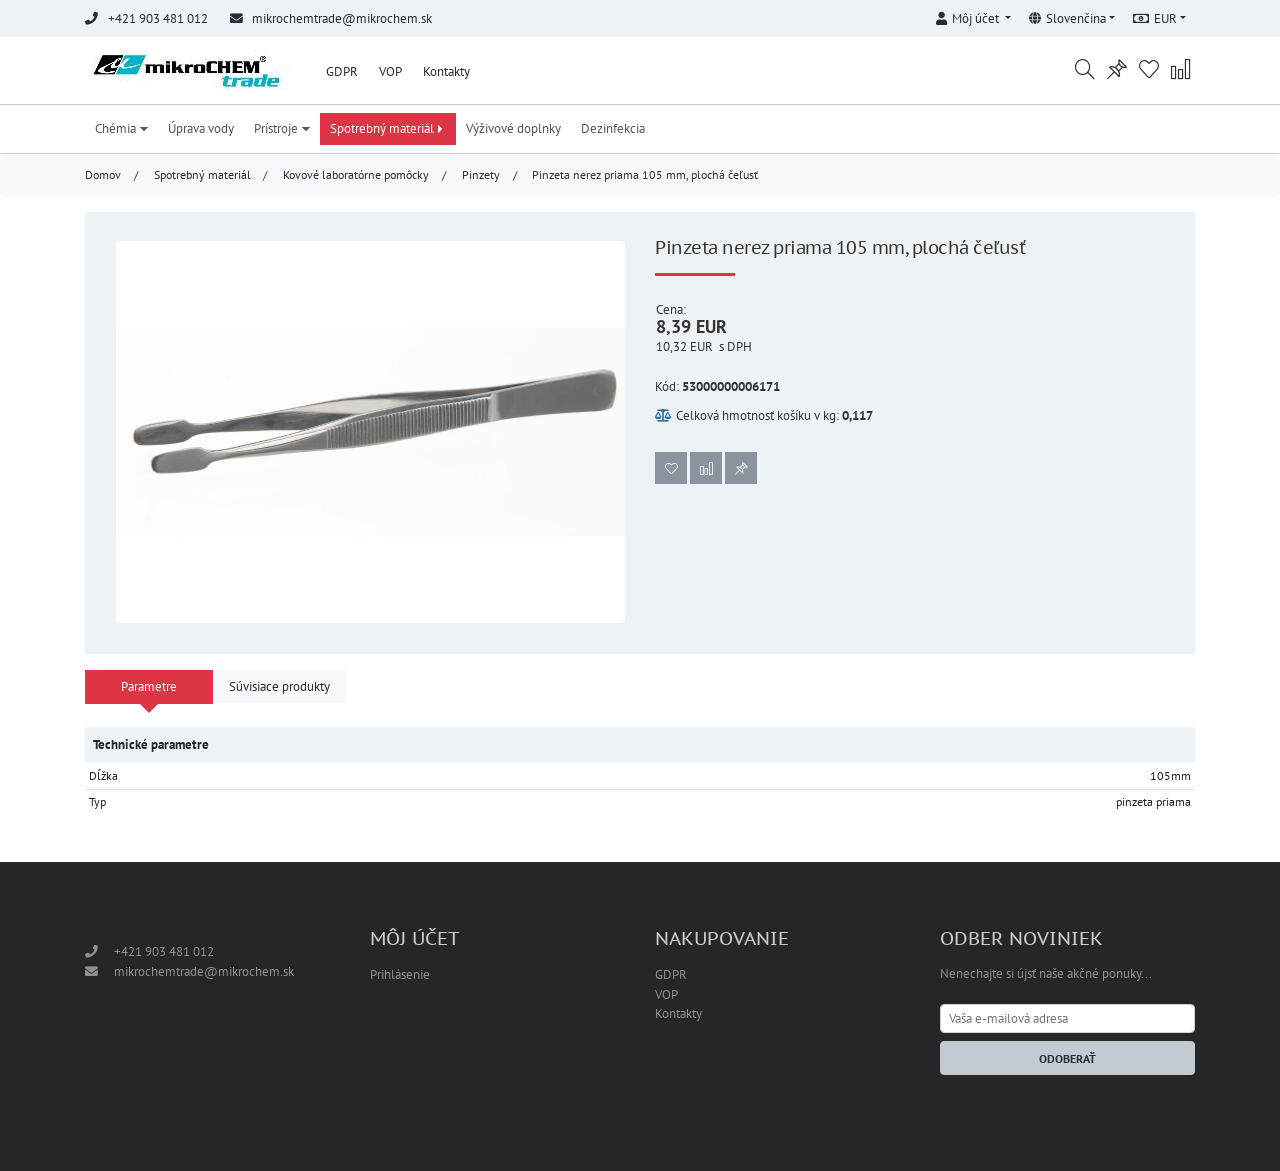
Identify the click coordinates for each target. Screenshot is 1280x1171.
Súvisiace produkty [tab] (279, 686)
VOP (390, 71)
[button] (973, 15)
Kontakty (446, 71)
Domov (103, 174)
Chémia (121, 128)
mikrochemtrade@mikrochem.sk (342, 18)
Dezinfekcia (613, 128)
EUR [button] (1155, 18)
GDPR (342, 71)
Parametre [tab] (149, 686)
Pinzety (481, 174)
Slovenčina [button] (1067, 18)
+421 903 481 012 (164, 951)
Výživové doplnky (513, 128)
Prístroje (282, 128)
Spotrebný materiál (388, 128)
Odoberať (1067, 1058)
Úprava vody (201, 128)
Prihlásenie (400, 974)
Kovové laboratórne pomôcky (356, 174)
